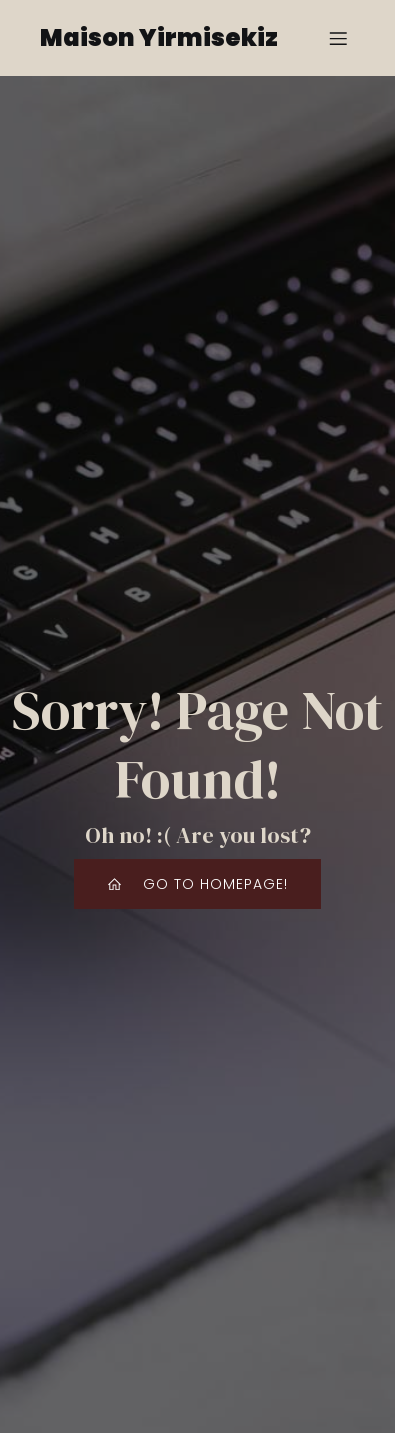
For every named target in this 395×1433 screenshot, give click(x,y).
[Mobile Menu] (338, 38)
